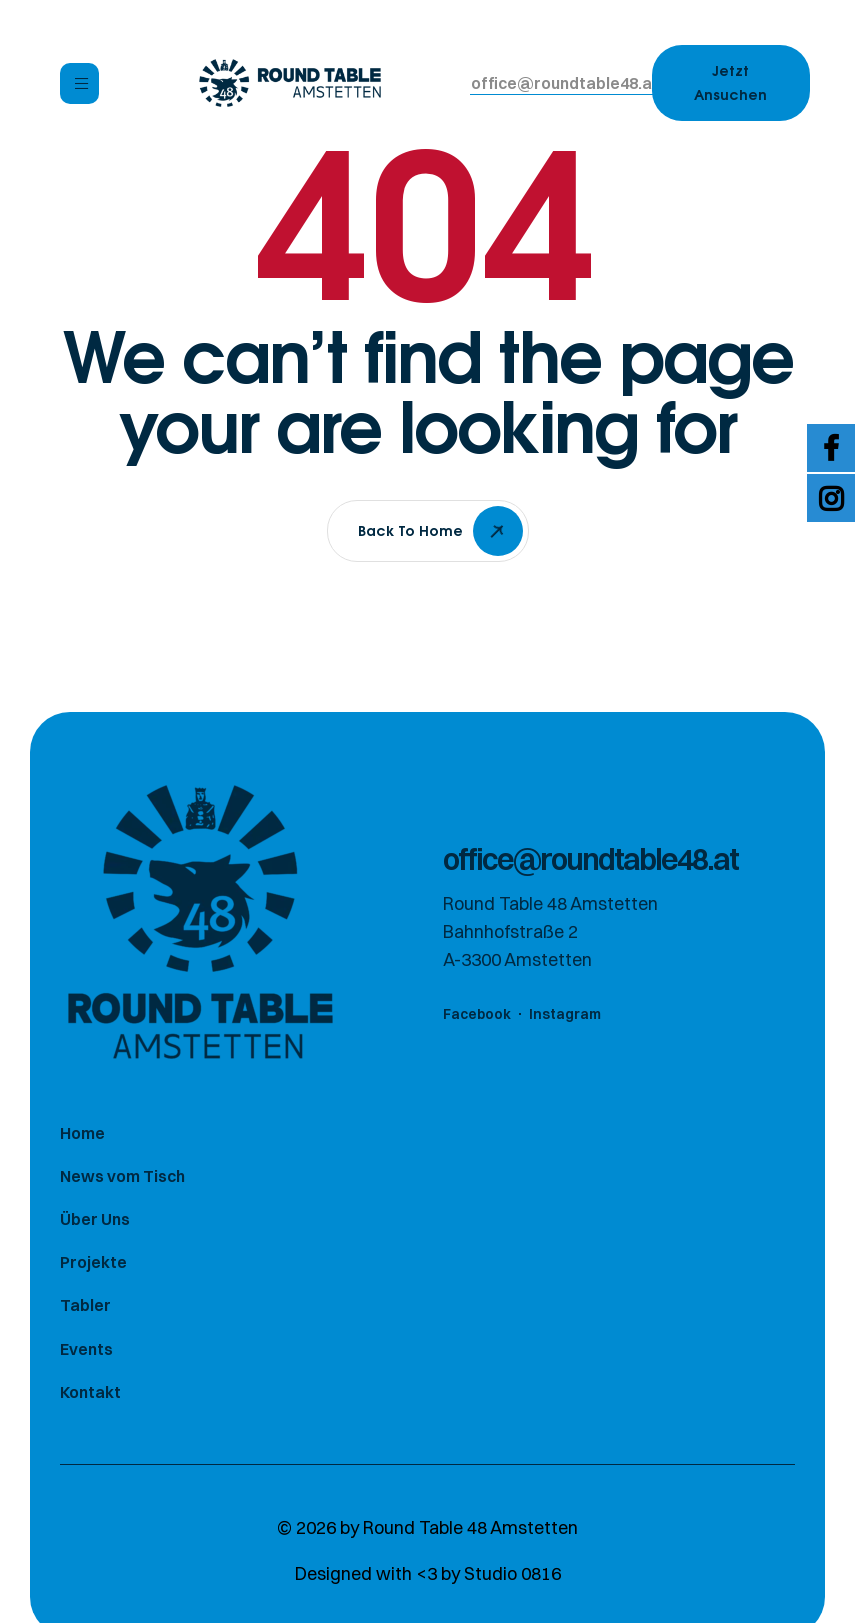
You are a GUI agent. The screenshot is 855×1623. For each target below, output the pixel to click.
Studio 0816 (512, 1574)
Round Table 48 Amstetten (470, 1528)
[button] (565, 83)
